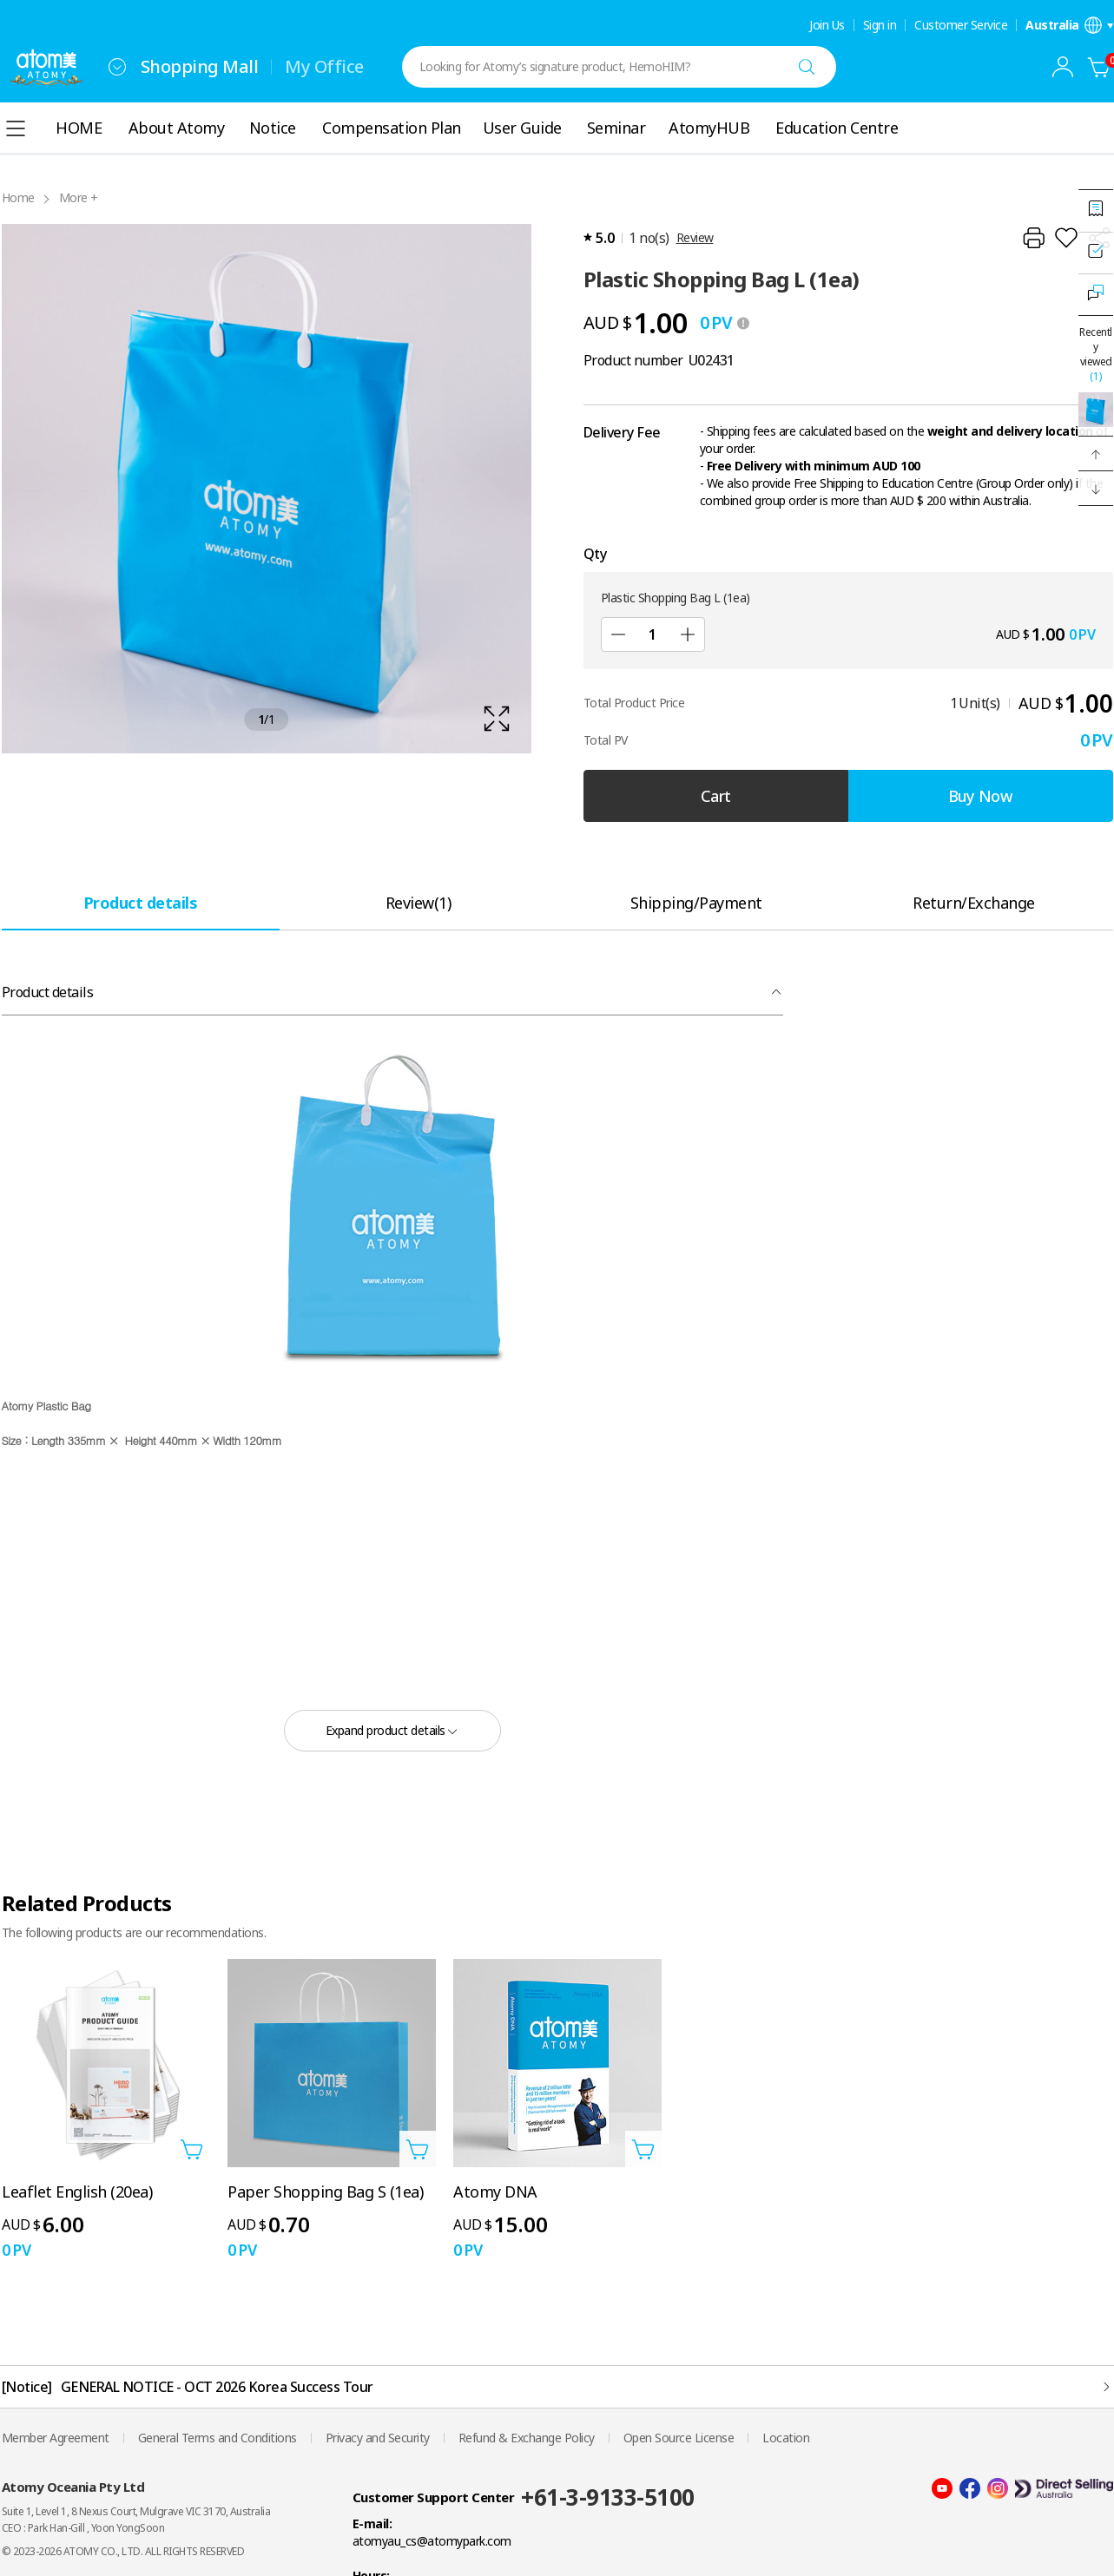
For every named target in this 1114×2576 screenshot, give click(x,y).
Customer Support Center (434, 2497)
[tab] (141, 902)
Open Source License (679, 2437)
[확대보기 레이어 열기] (266, 488)
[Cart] (1099, 67)
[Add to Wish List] (1066, 238)
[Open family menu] (117, 67)
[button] (1095, 454)
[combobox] (117, 67)
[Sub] (618, 634)
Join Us (827, 25)
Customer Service (960, 25)
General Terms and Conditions (217, 2437)
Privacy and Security (378, 2437)
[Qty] (653, 634)
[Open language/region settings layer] (1069, 25)
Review (695, 237)
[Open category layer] (16, 128)
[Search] (806, 67)
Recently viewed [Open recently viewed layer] (1095, 354)
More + (78, 197)
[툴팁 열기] (743, 323)
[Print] (1033, 238)
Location (785, 2437)
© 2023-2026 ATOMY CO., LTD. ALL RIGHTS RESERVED (123, 2551)
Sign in (880, 25)
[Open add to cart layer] (192, 2149)
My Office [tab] (324, 66)
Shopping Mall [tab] (200, 66)
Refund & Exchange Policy (526, 2437)
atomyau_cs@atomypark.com (432, 2541)
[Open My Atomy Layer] (1063, 67)
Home (18, 197)
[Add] (687, 634)
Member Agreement (55, 2437)
